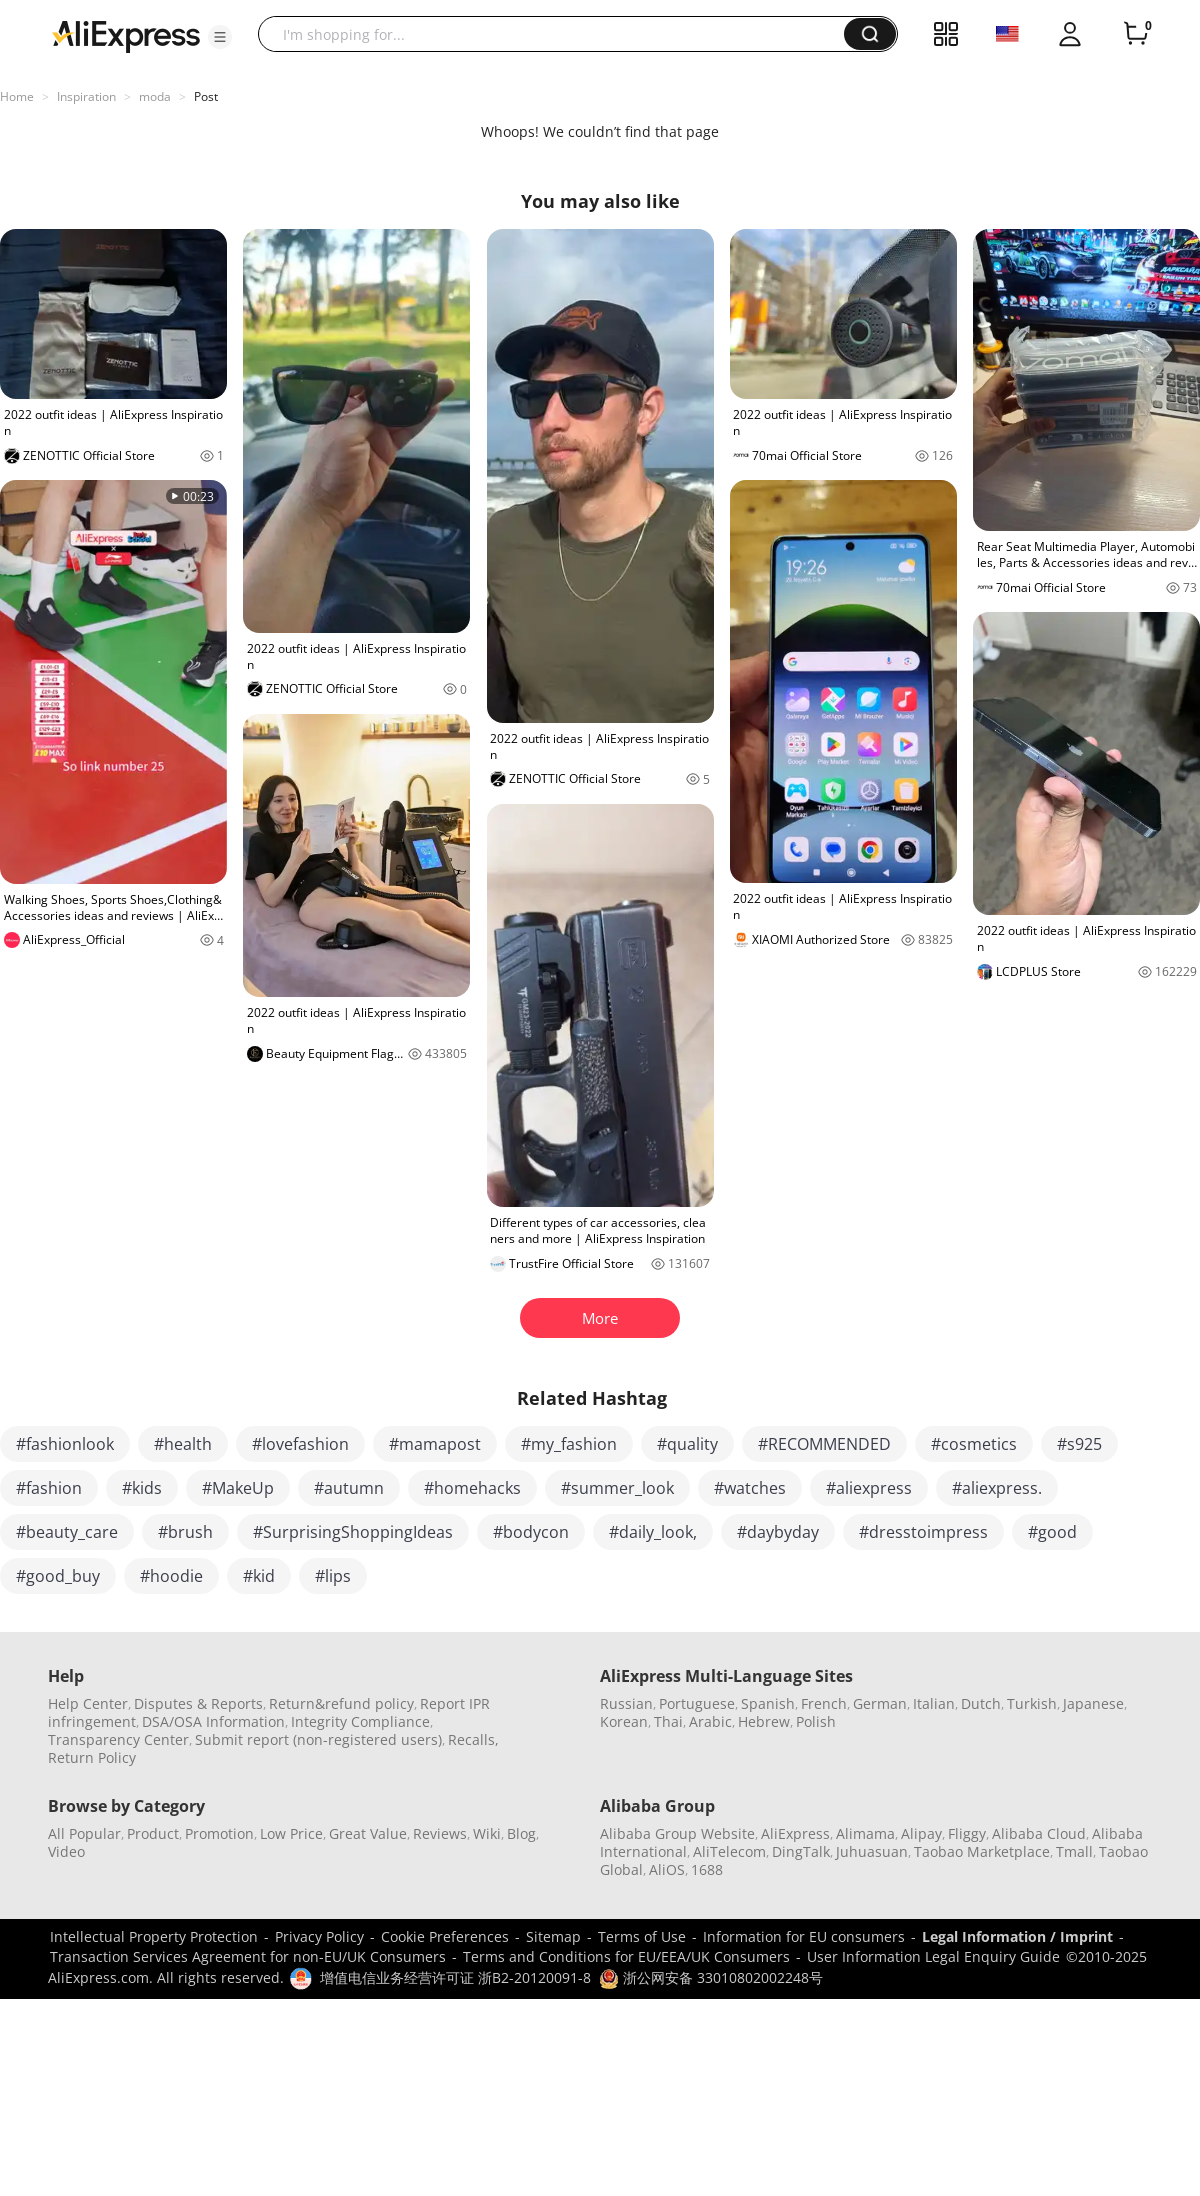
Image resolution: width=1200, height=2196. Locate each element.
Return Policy (92, 1757)
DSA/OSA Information (213, 1721)
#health (183, 1444)
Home (17, 96)
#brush (185, 1532)
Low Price (291, 1833)
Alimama (865, 1833)
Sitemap (553, 1936)
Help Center (88, 1703)
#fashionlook (65, 1444)
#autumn (349, 1488)
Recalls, (473, 1739)
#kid (259, 1576)
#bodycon (531, 1532)
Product (153, 1833)
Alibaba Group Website (677, 1833)
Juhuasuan (872, 1851)
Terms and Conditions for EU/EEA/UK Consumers (626, 1956)
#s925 (1079, 1444)
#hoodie (171, 1576)
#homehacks (472, 1488)
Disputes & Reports (198, 1703)
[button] (220, 37)
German (880, 1703)
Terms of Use (642, 1936)
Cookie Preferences (445, 1936)
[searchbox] (558, 34)
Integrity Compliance (360, 1721)
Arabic (710, 1721)
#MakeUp (238, 1488)
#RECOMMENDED (824, 1444)
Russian (626, 1703)
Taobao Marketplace (982, 1851)
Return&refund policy (341, 1703)
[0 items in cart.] (1136, 34)
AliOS (667, 1869)
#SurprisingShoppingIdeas (353, 1532)
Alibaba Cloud (1039, 1833)
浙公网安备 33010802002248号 (711, 1977)
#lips (333, 1576)
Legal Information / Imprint (1017, 1936)
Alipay (921, 1833)
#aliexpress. (997, 1488)
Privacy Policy (319, 1936)
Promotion (219, 1833)
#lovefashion (300, 1444)
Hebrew (764, 1721)
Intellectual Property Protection (154, 1936)
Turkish (1032, 1703)
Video (66, 1851)
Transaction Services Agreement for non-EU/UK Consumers (248, 1956)
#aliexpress (869, 1488)
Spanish (768, 1703)
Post (206, 96)
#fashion (49, 1488)
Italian (934, 1703)
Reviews (440, 1833)
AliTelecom (729, 1851)
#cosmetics (974, 1444)
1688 (707, 1869)
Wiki (487, 1833)
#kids (142, 1488)
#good (1052, 1532)
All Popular (84, 1833)
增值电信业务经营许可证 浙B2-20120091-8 (455, 1977)
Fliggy (967, 1833)
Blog (521, 1833)
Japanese (1093, 1703)
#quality (687, 1444)
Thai (668, 1721)
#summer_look (617, 1488)
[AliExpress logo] (126, 35)
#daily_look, (653, 1532)
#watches (750, 1488)
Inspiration (86, 96)
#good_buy (58, 1576)
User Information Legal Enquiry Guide (933, 1956)
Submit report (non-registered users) (318, 1739)
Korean (624, 1721)
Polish (816, 1721)
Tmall (1074, 1851)
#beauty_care (67, 1532)
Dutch (981, 1703)
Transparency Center (118, 1739)
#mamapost (435, 1444)
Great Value (368, 1833)
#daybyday (778, 1532)
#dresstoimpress (923, 1532)
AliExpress (795, 1833)
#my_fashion (569, 1444)
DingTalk (801, 1851)
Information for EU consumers (804, 1936)
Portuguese (697, 1703)
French (824, 1703)
